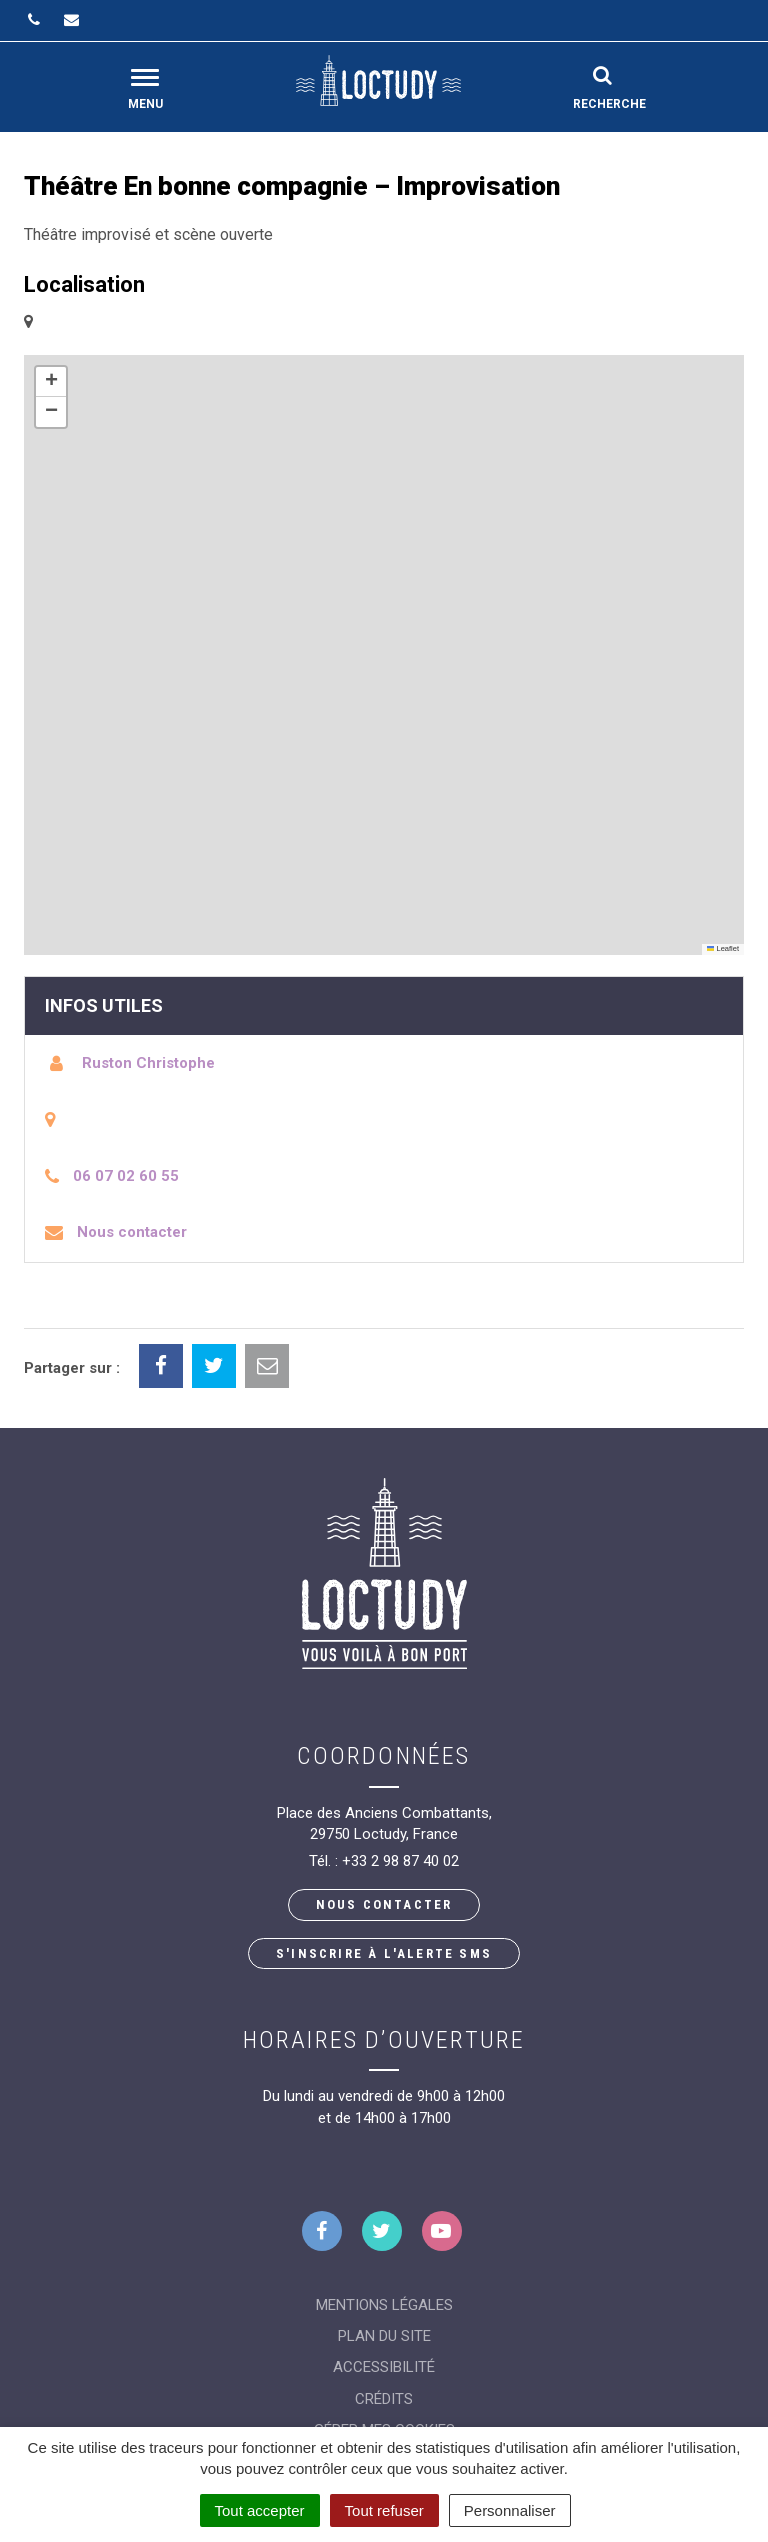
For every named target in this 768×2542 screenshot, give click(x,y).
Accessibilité (384, 2367)
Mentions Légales (384, 2305)
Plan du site (384, 2336)
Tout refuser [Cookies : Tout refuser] (384, 2510)
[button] (51, 382)
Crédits (384, 2399)
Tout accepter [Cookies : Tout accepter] (260, 2510)
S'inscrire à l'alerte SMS (384, 1953)
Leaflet (723, 948)
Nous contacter (132, 1232)
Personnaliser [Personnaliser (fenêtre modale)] (510, 2510)
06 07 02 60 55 (126, 1176)
